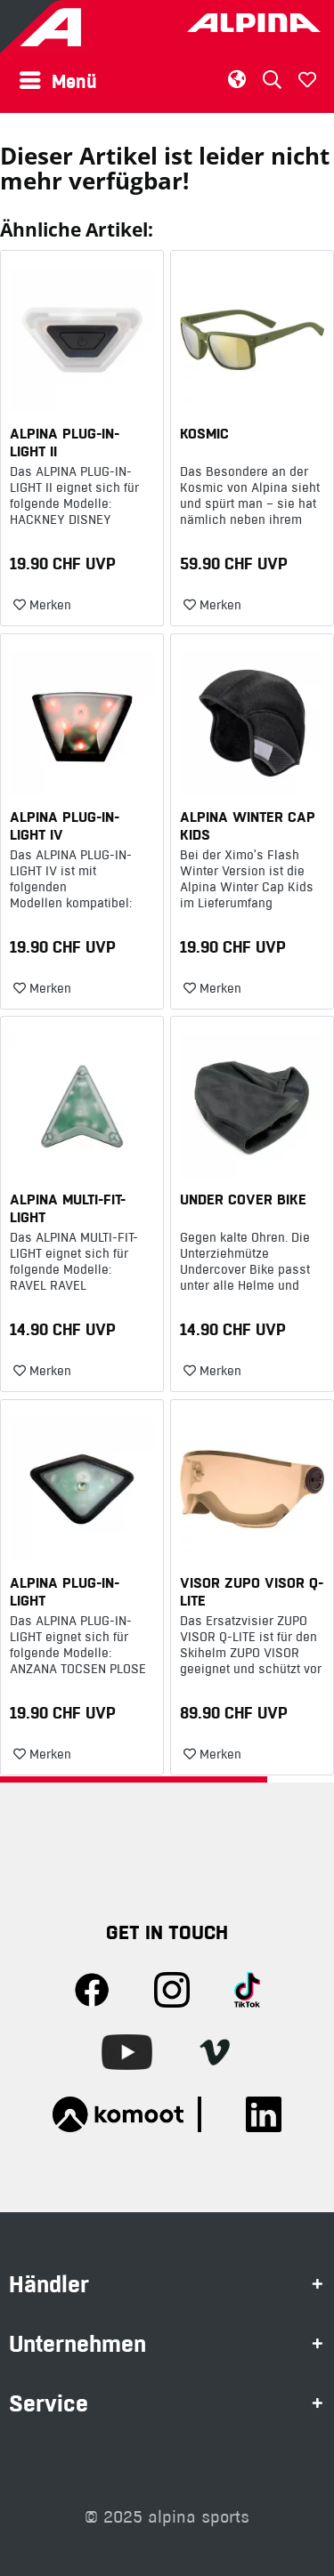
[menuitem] (63, 80)
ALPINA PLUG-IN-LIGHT (64, 1591)
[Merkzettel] (307, 80)
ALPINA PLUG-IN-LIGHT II (64, 442)
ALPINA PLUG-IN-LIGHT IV (64, 825)
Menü (58, 79)
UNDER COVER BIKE (243, 1199)
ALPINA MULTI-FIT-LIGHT (68, 1208)
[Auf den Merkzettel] (42, 605)
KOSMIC (204, 433)
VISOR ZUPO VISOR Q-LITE (251, 1591)
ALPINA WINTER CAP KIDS (247, 825)
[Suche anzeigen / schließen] (272, 79)
